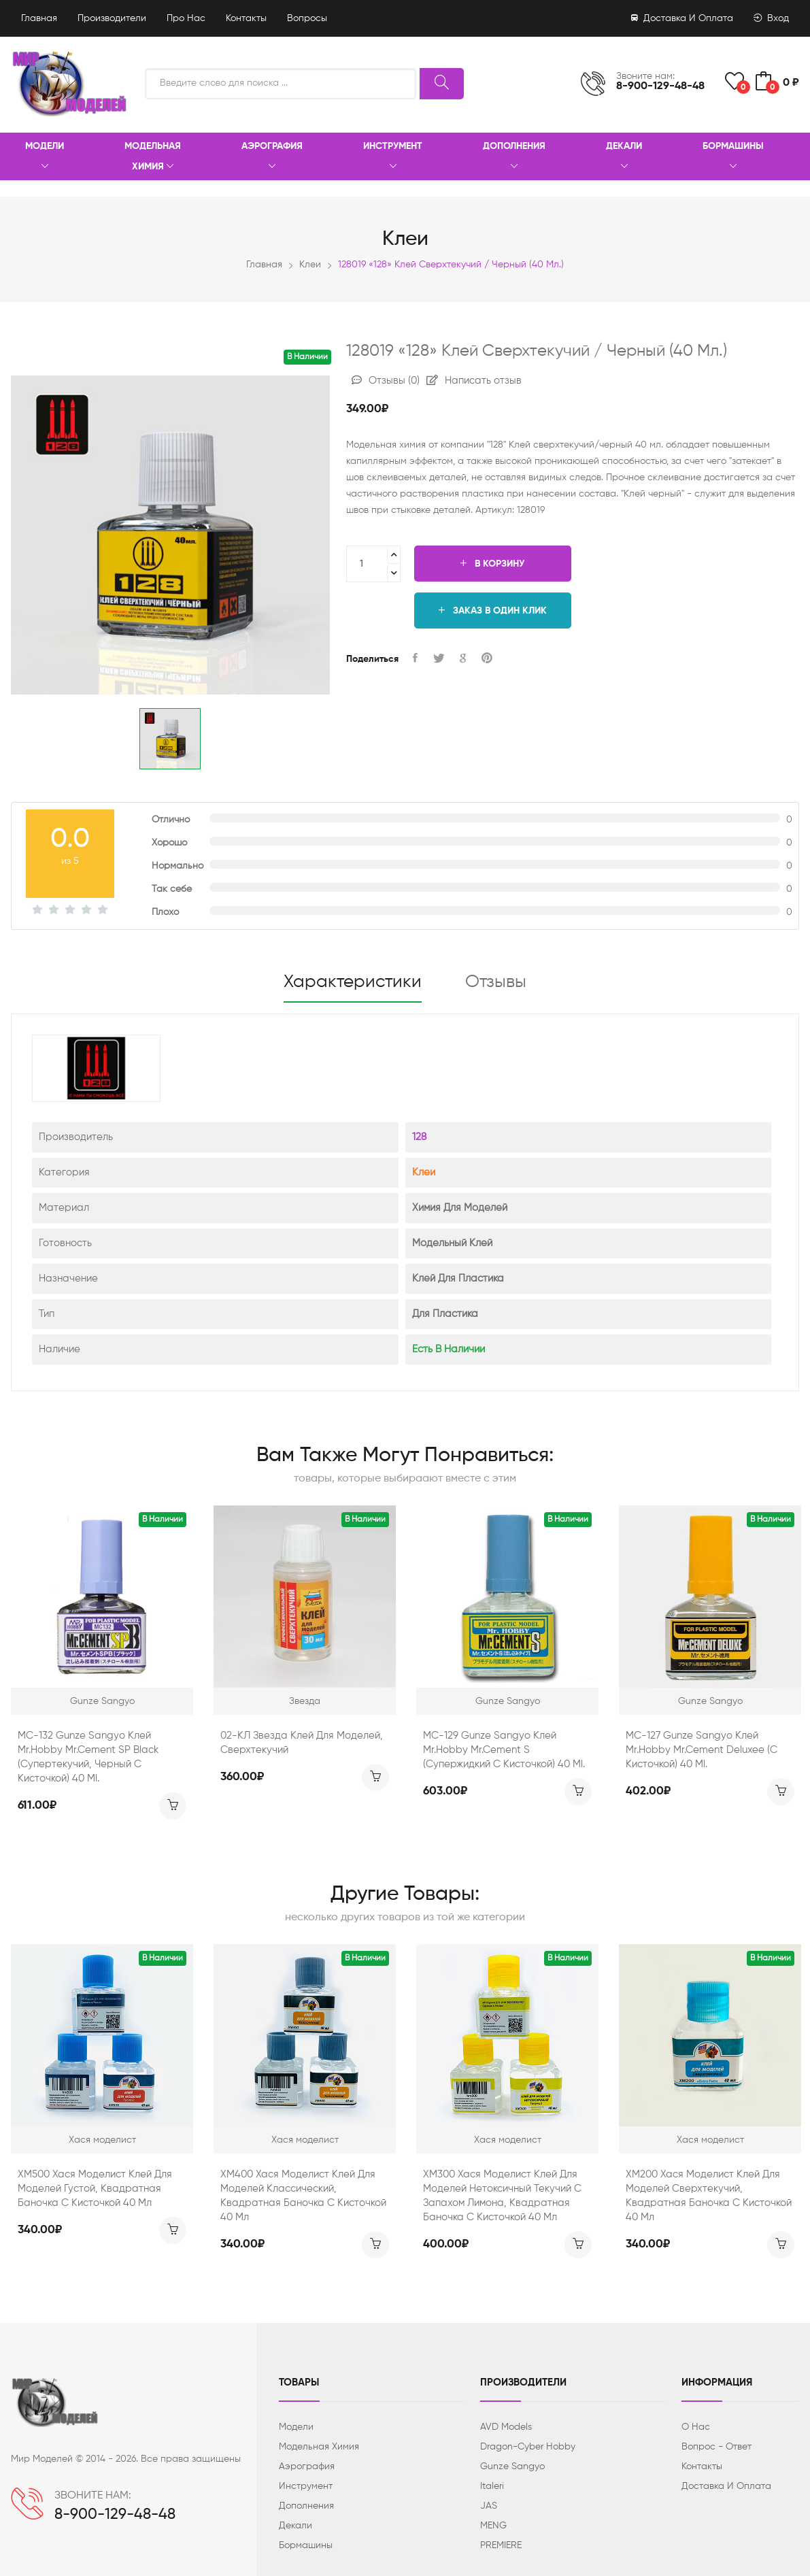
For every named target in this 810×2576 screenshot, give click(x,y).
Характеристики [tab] (353, 982)
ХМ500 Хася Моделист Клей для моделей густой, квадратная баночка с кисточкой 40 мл (95, 2188)
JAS (488, 2506)
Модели (44, 157)
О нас (695, 2427)
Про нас (186, 18)
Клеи (310, 264)
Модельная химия (152, 157)
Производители (112, 18)
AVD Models (506, 2427)
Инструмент (392, 157)
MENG (493, 2525)
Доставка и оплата (682, 18)
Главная (39, 18)
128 (419, 1137)
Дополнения (514, 157)
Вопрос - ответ (716, 2447)
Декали (624, 157)
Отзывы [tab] (495, 982)
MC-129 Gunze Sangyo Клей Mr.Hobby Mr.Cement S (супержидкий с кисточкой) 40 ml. (504, 1749)
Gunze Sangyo (512, 2466)
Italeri (492, 2486)
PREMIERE (501, 2545)
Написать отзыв (474, 380)
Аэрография (272, 157)
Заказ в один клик (493, 610)
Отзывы (386, 380)
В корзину (492, 563)
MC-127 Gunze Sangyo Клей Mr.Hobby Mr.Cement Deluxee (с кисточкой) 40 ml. (701, 1749)
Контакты (246, 18)
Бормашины (733, 157)
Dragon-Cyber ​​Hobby (527, 2447)
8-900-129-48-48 (660, 86)
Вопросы (307, 18)
